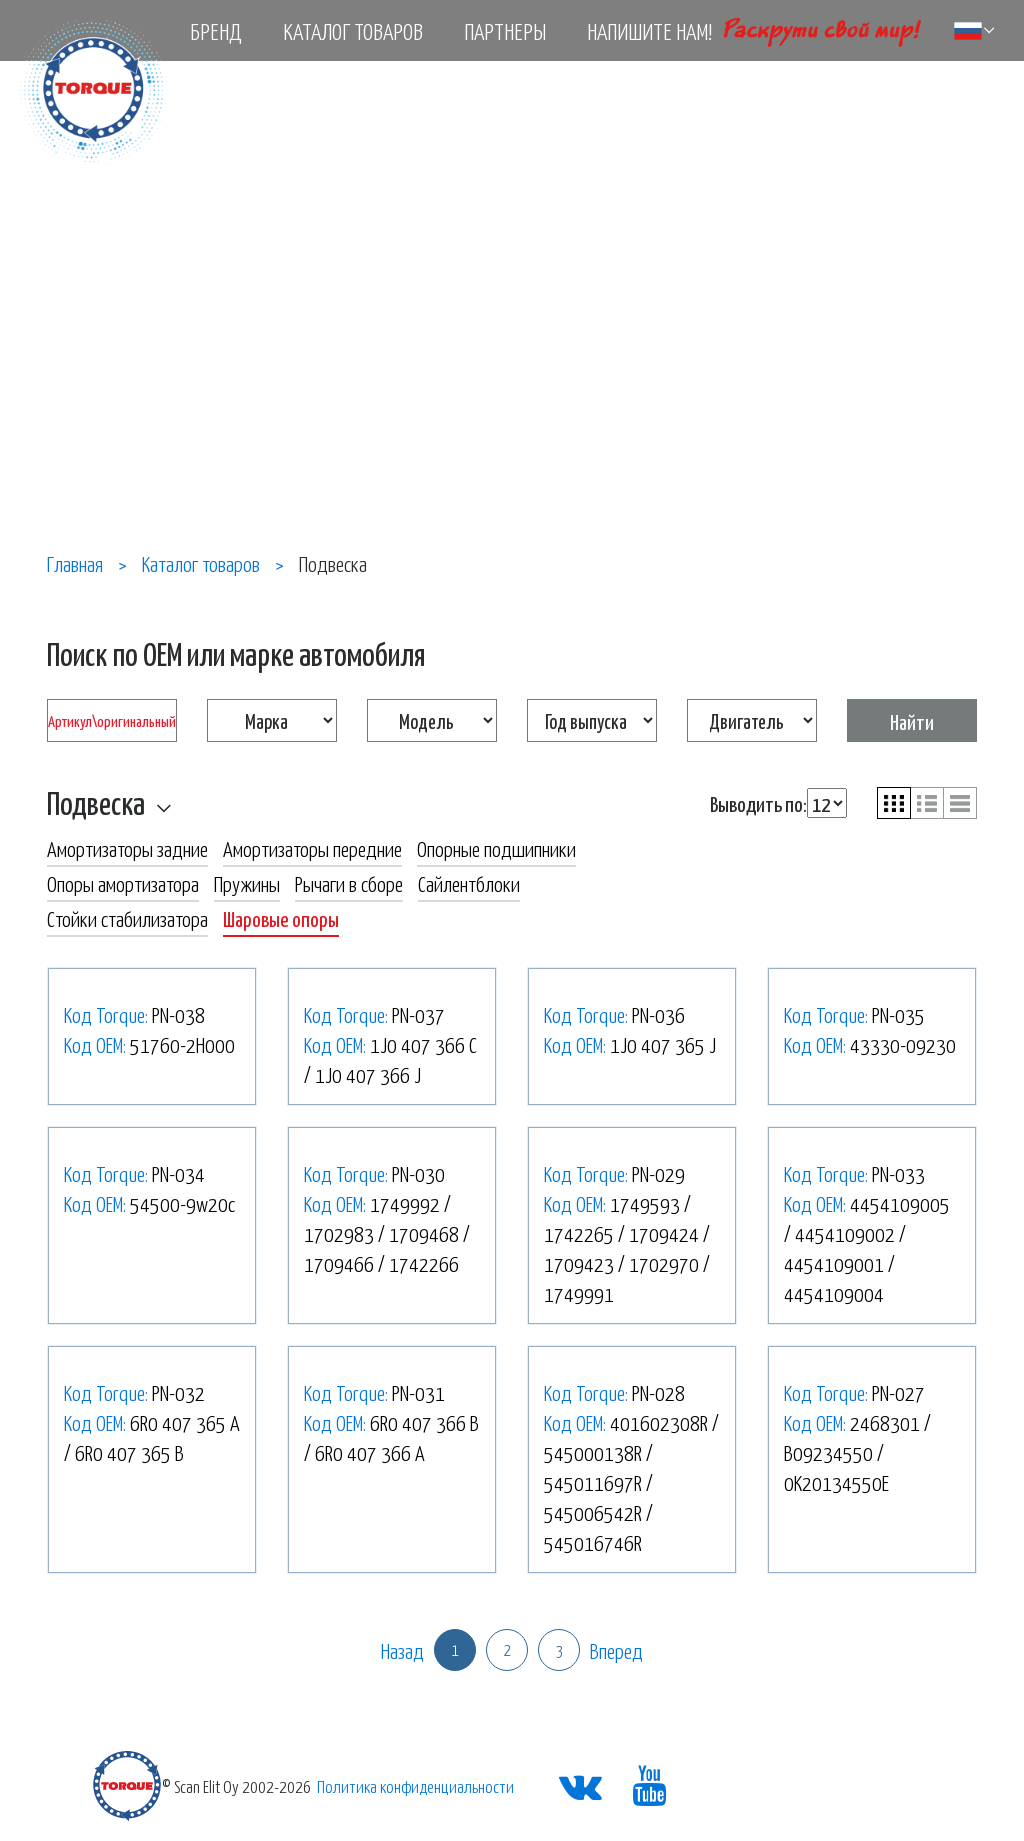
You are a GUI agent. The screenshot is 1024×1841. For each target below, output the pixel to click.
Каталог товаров (353, 31)
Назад (402, 1650)
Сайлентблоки (469, 883)
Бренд (216, 31)
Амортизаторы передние (312, 848)
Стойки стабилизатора (127, 918)
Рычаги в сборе (349, 883)
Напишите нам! (649, 31)
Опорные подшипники (496, 848)
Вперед (616, 1650)
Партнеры (505, 31)
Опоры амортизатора (123, 883)
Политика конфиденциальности (415, 1786)
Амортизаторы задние (127, 848)
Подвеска (96, 802)
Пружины (247, 883)
